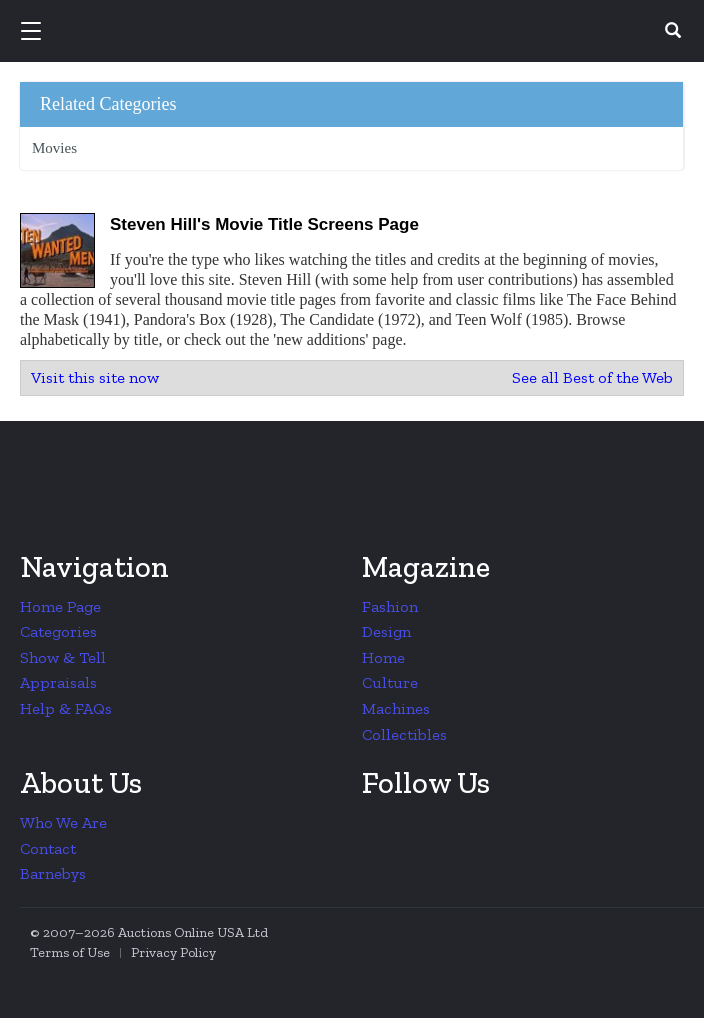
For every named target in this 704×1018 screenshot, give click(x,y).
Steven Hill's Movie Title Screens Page (264, 224)
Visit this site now (95, 377)
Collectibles (404, 734)
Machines (396, 708)
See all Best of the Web (592, 377)
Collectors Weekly (355, 32)
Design (386, 631)
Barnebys (53, 873)
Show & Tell (63, 657)
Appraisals (58, 682)
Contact (48, 848)
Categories (58, 631)
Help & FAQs (66, 708)
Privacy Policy (173, 952)
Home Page (60, 606)
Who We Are (63, 822)
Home (383, 657)
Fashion (390, 606)
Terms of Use (70, 952)
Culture (390, 682)
